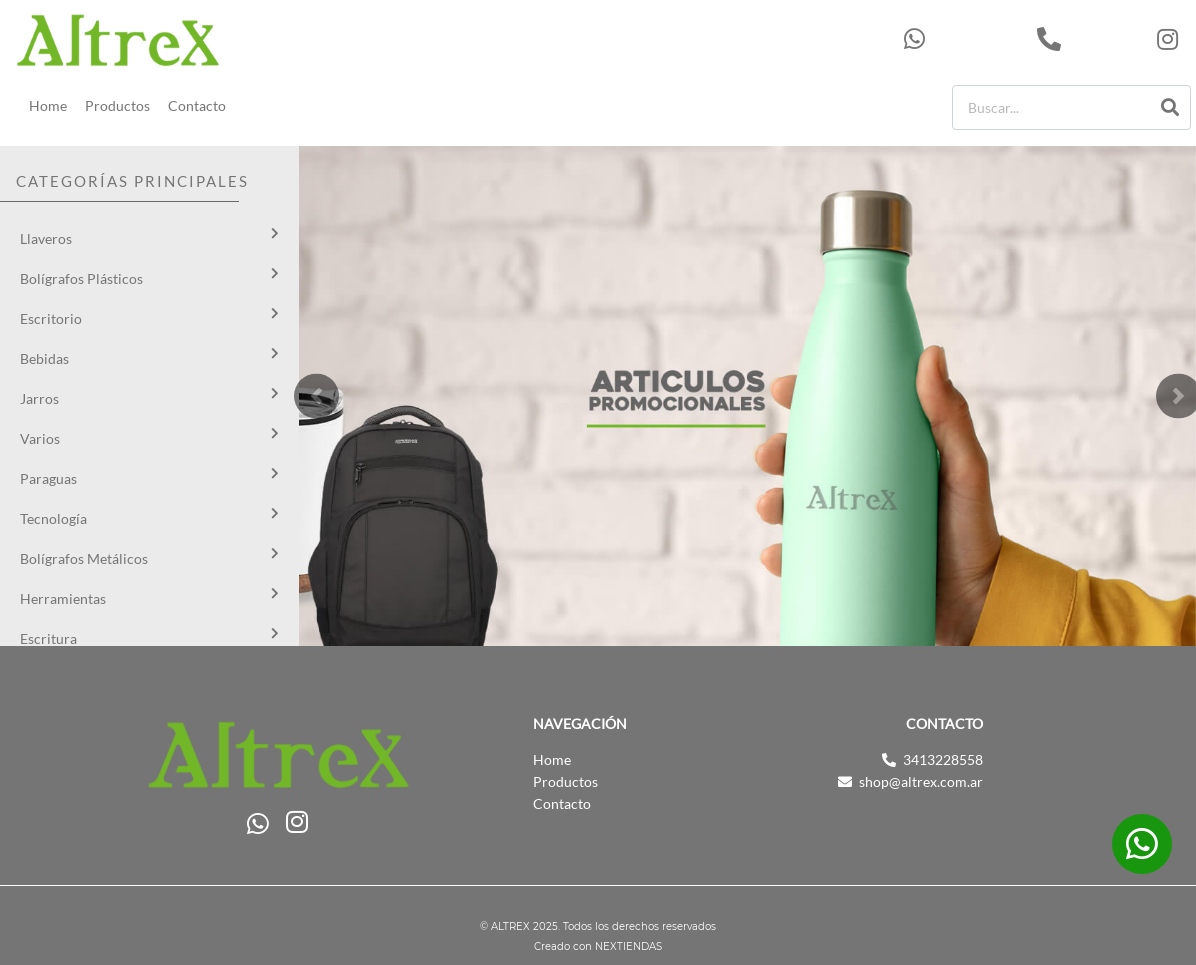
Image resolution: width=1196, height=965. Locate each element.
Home (48, 105)
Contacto (197, 105)
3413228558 (1092, 39)
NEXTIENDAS (628, 947)
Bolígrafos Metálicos (84, 558)
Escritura (48, 638)
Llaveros (46, 238)
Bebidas (44, 358)
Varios (40, 438)
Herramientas (63, 598)
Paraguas (48, 478)
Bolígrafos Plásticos (81, 278)
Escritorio (51, 318)
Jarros (39, 398)
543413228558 (965, 39)
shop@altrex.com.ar (921, 781)
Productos (117, 105)
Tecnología (53, 518)
